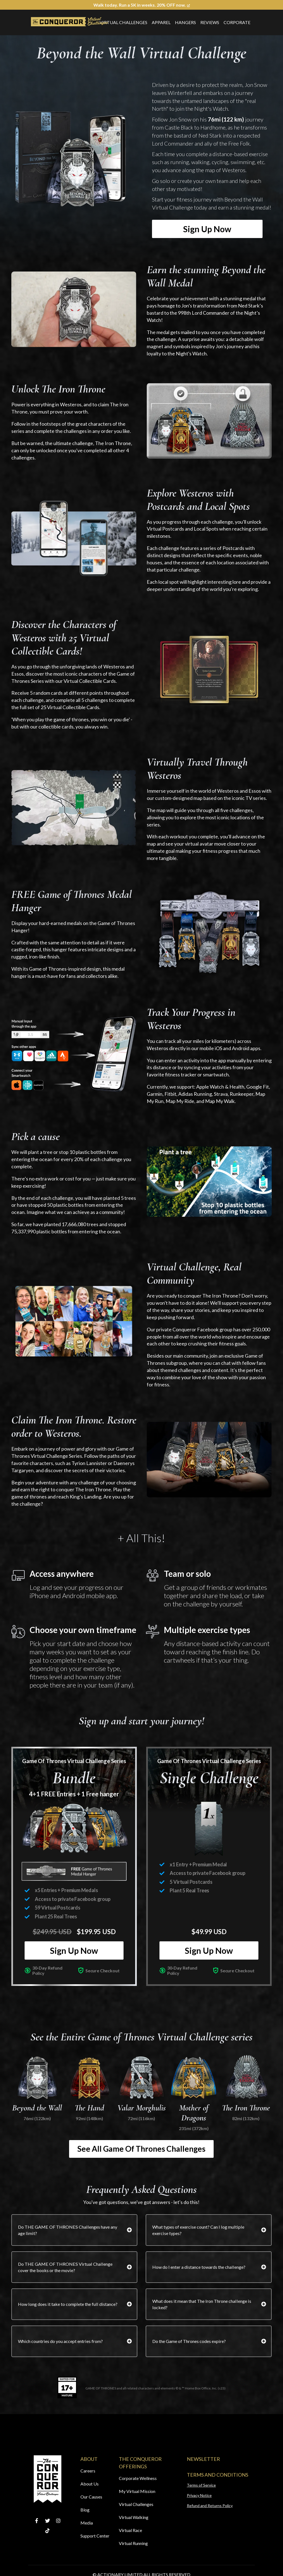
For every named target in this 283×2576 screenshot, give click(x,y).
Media (86, 2522)
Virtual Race (130, 2530)
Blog (85, 2509)
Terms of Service (201, 2485)
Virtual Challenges (123, 22)
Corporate (237, 22)
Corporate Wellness (138, 2478)
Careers (87, 2470)
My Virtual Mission (137, 2491)
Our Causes (91, 2496)
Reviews (209, 22)
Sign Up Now (207, 229)
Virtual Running (133, 2543)
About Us (89, 2483)
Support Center (94, 2535)
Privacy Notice (199, 2495)
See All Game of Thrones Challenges (141, 2148)
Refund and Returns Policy (210, 2505)
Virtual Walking (133, 2517)
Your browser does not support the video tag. (73, 309)
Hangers (185, 22)
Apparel (161, 22)
